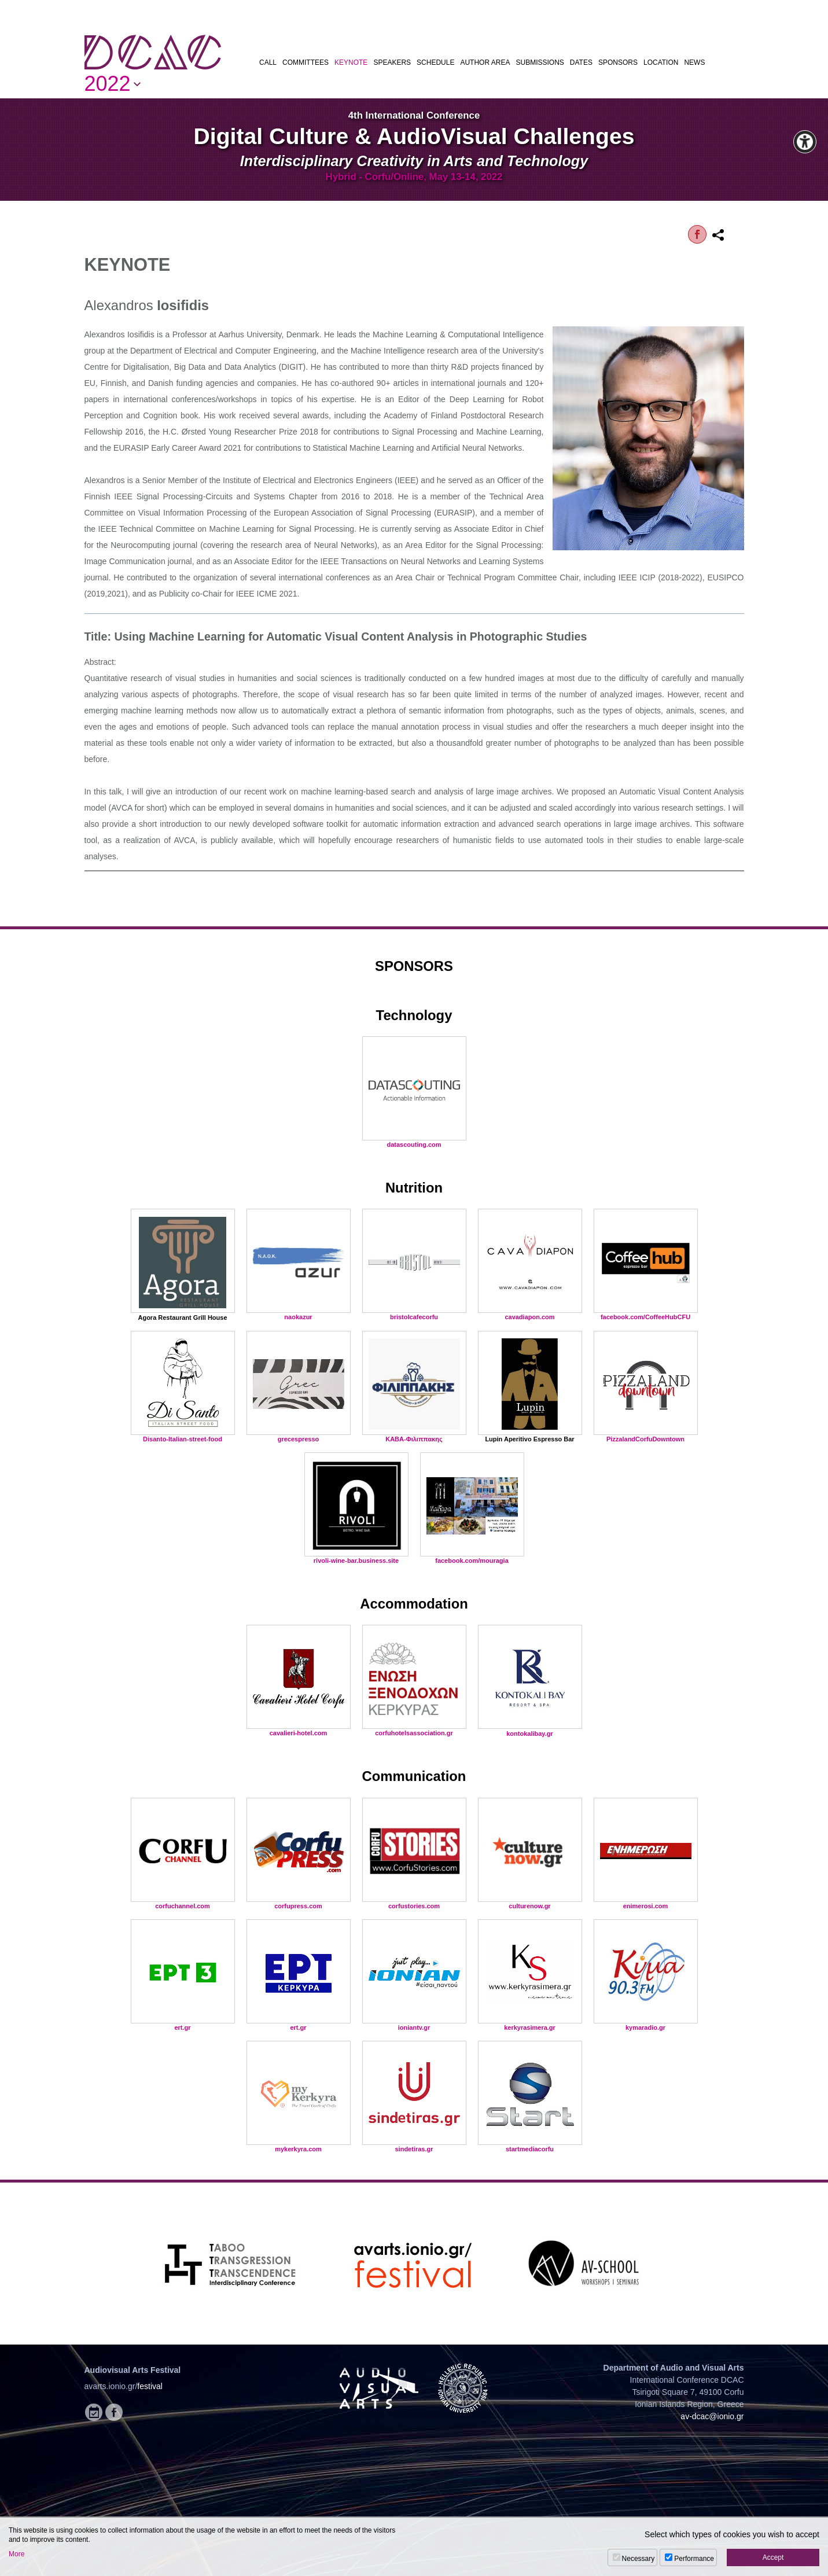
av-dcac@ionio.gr (712, 2416)
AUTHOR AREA (485, 62)
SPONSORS (618, 62)
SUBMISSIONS (540, 62)
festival (150, 2386)
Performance (694, 2559)
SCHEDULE (435, 62)
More (16, 2554)
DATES (581, 62)
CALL (268, 62)
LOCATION (660, 62)
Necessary (638, 2559)
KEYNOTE (350, 62)
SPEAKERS (392, 62)
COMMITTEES (305, 62)
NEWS (694, 62)
